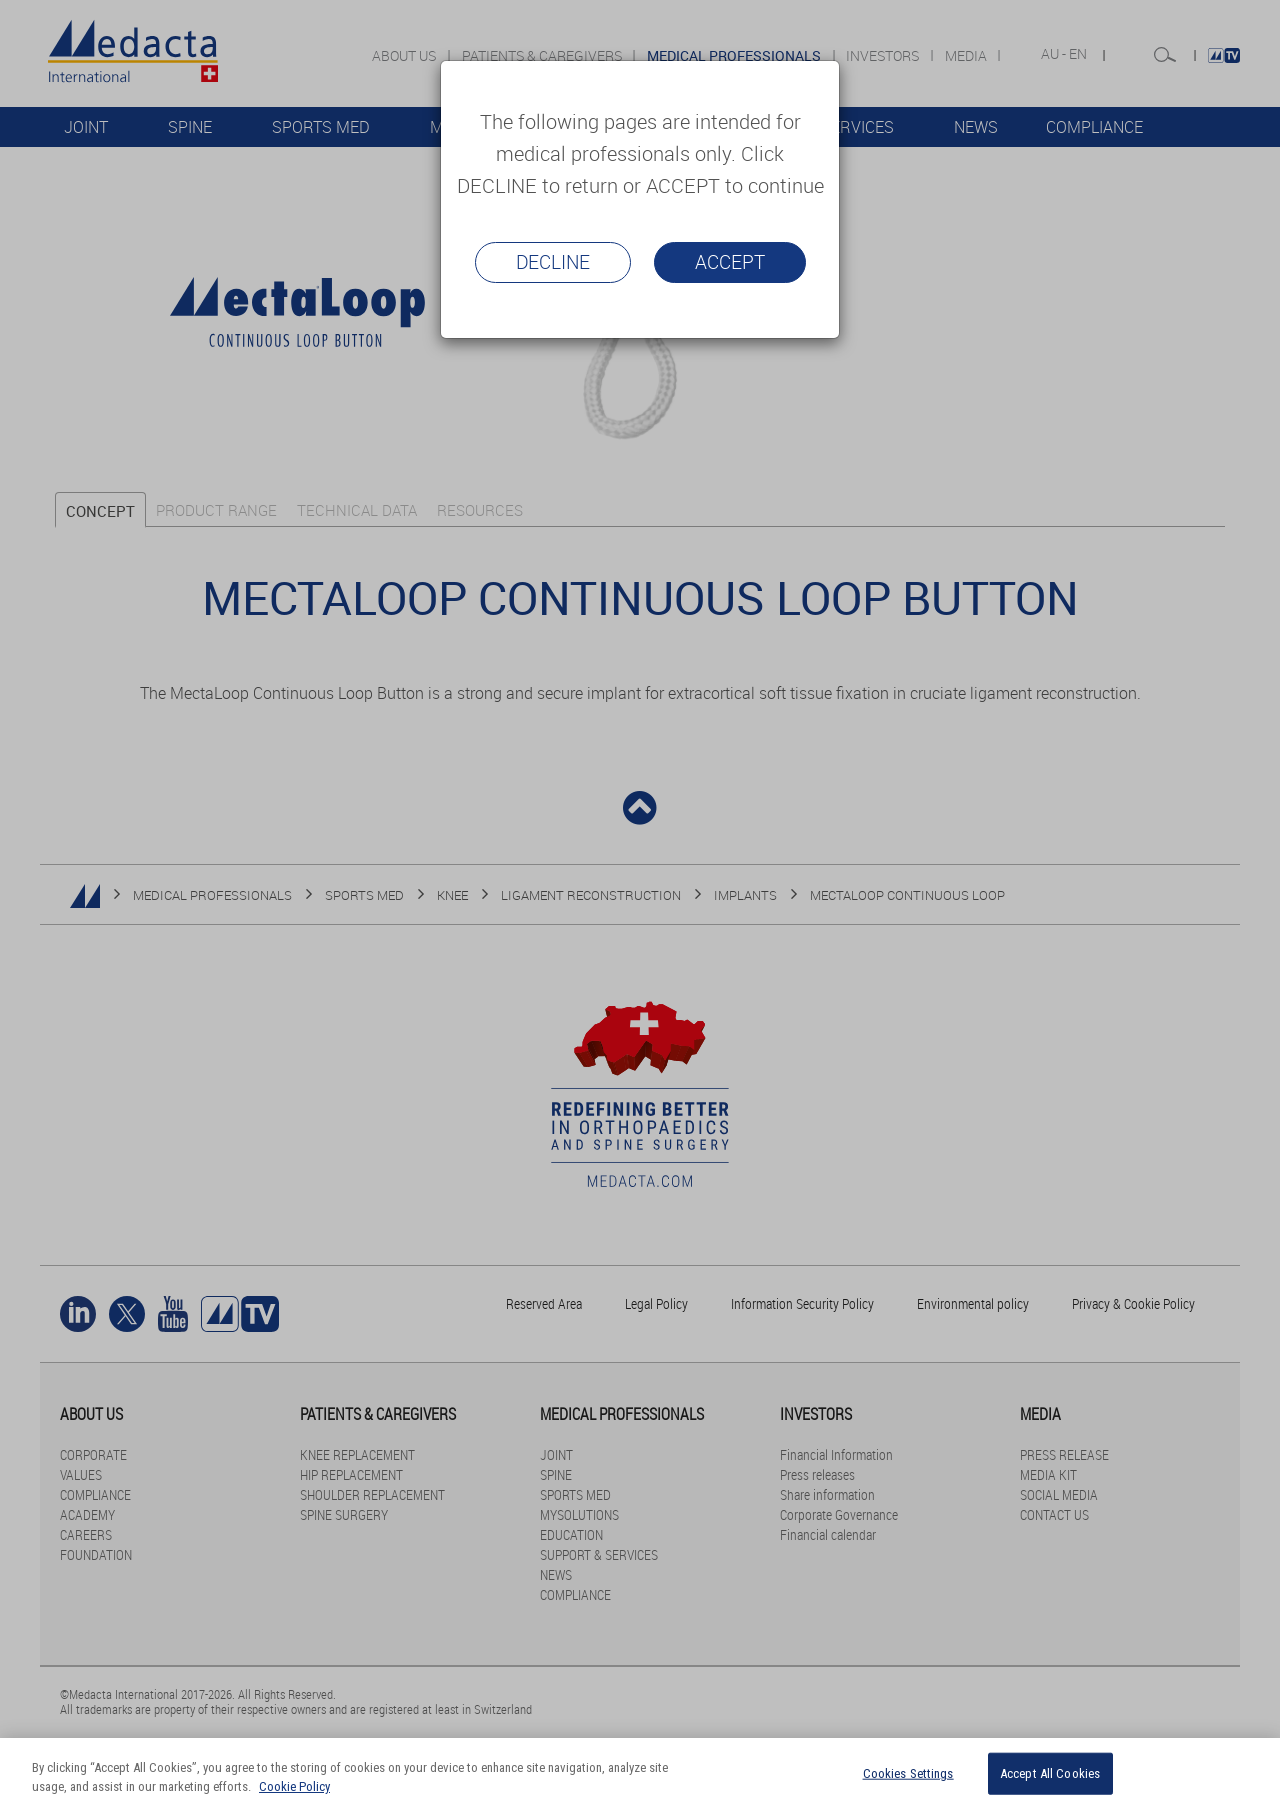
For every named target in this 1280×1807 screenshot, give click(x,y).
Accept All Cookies (1050, 1773)
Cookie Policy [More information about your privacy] (294, 1786)
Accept (730, 262)
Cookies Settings (908, 1773)
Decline (553, 262)
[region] (640, 1772)
